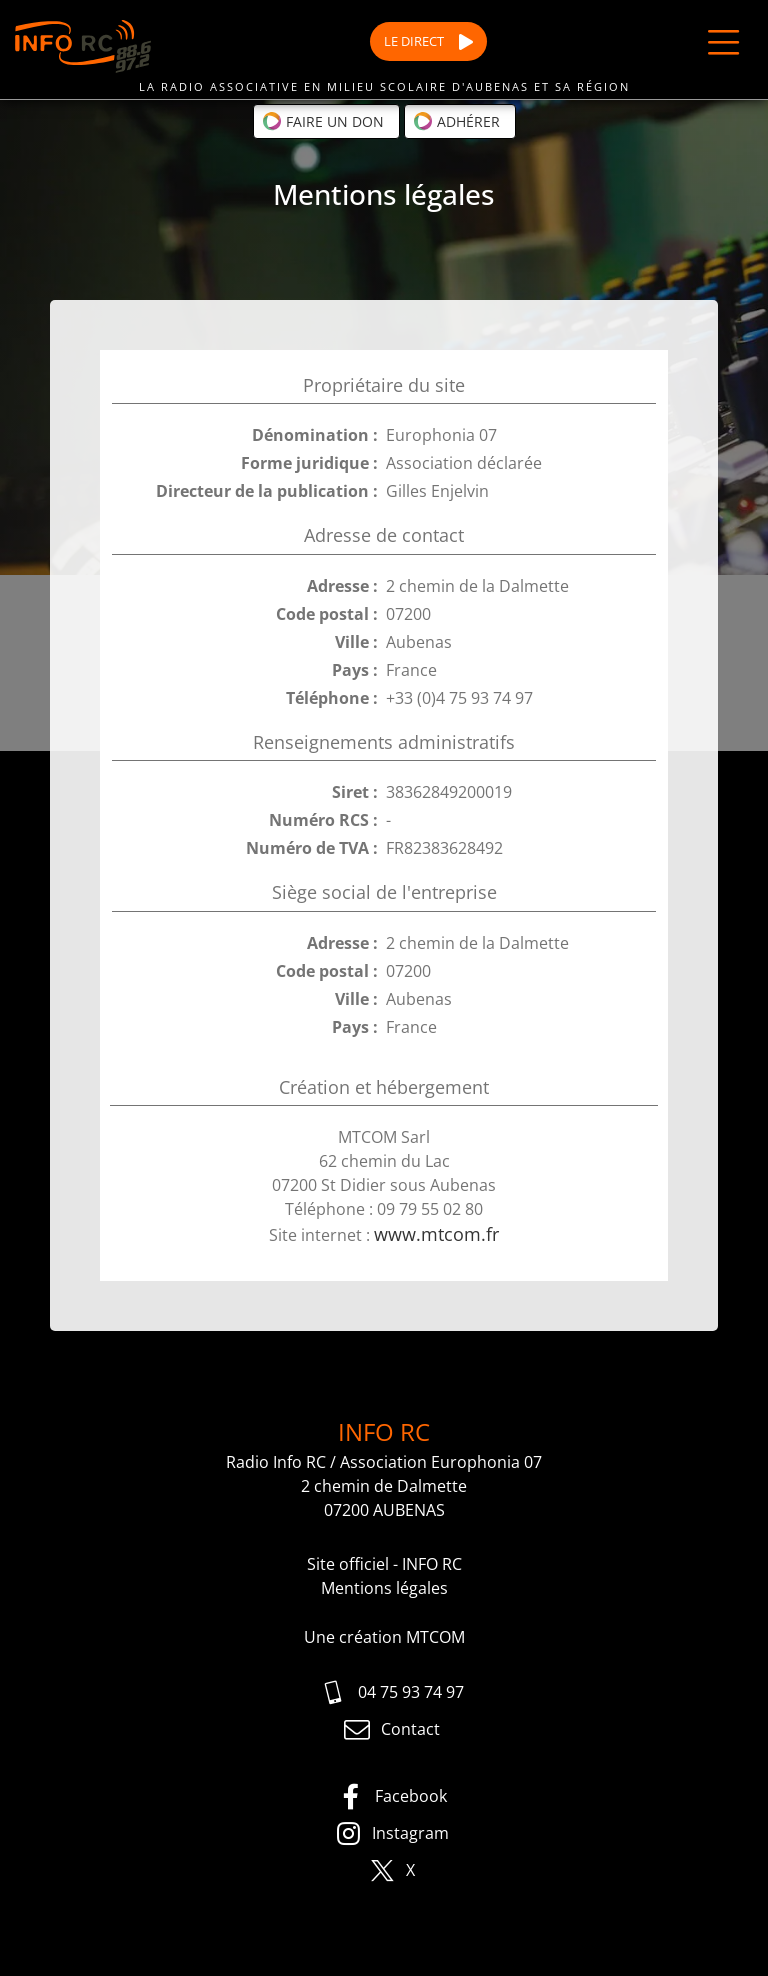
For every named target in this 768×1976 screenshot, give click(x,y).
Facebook (392, 1797)
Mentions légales (384, 1588)
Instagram (391, 1834)
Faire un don (323, 121)
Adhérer (456, 121)
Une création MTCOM (384, 1637)
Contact (391, 1730)
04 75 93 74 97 (392, 1693)
